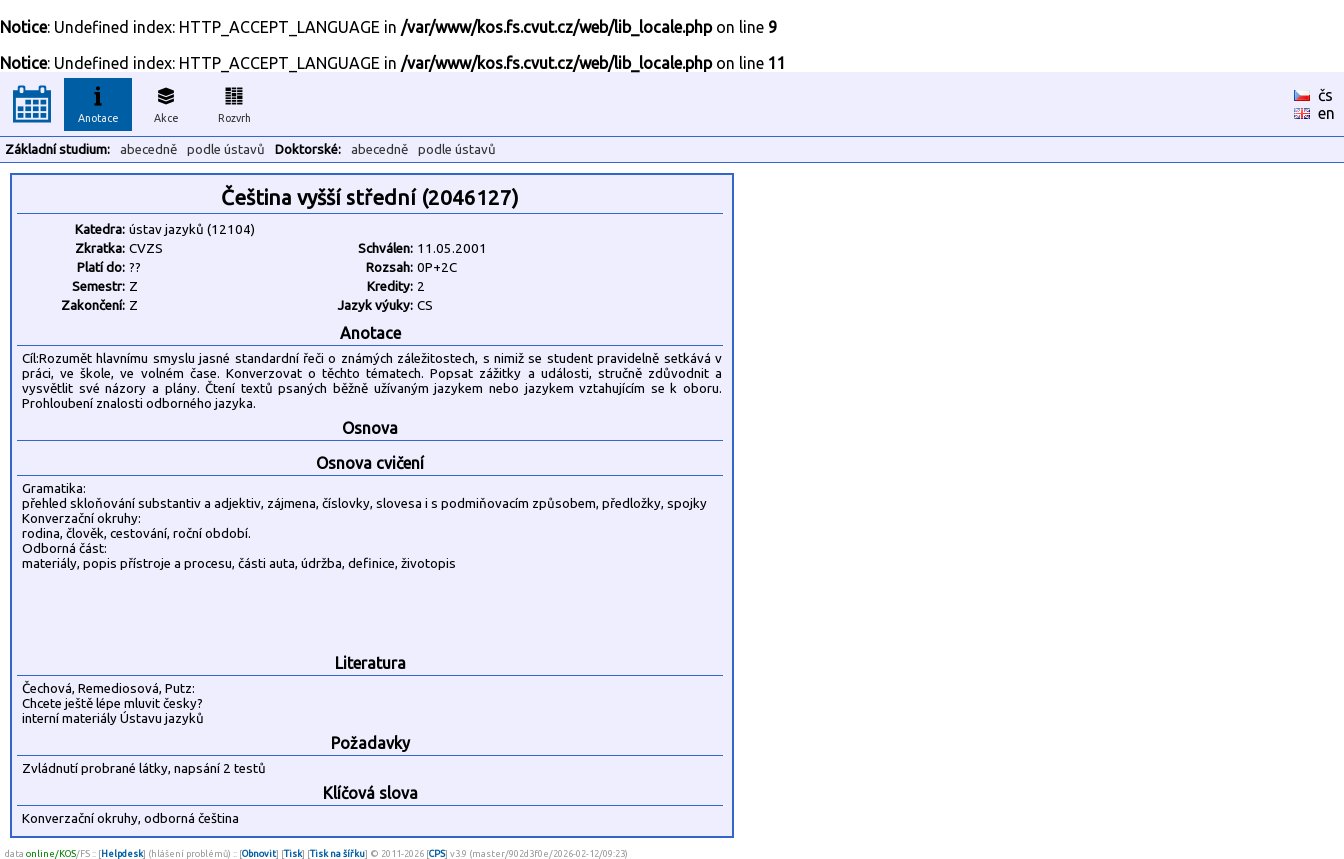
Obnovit (259, 853)
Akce (166, 102)
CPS (437, 853)
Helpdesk (122, 853)
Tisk (293, 853)
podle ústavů (226, 149)
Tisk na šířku (337, 853)
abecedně (148, 149)
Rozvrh (234, 102)
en (1326, 113)
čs (1325, 95)
